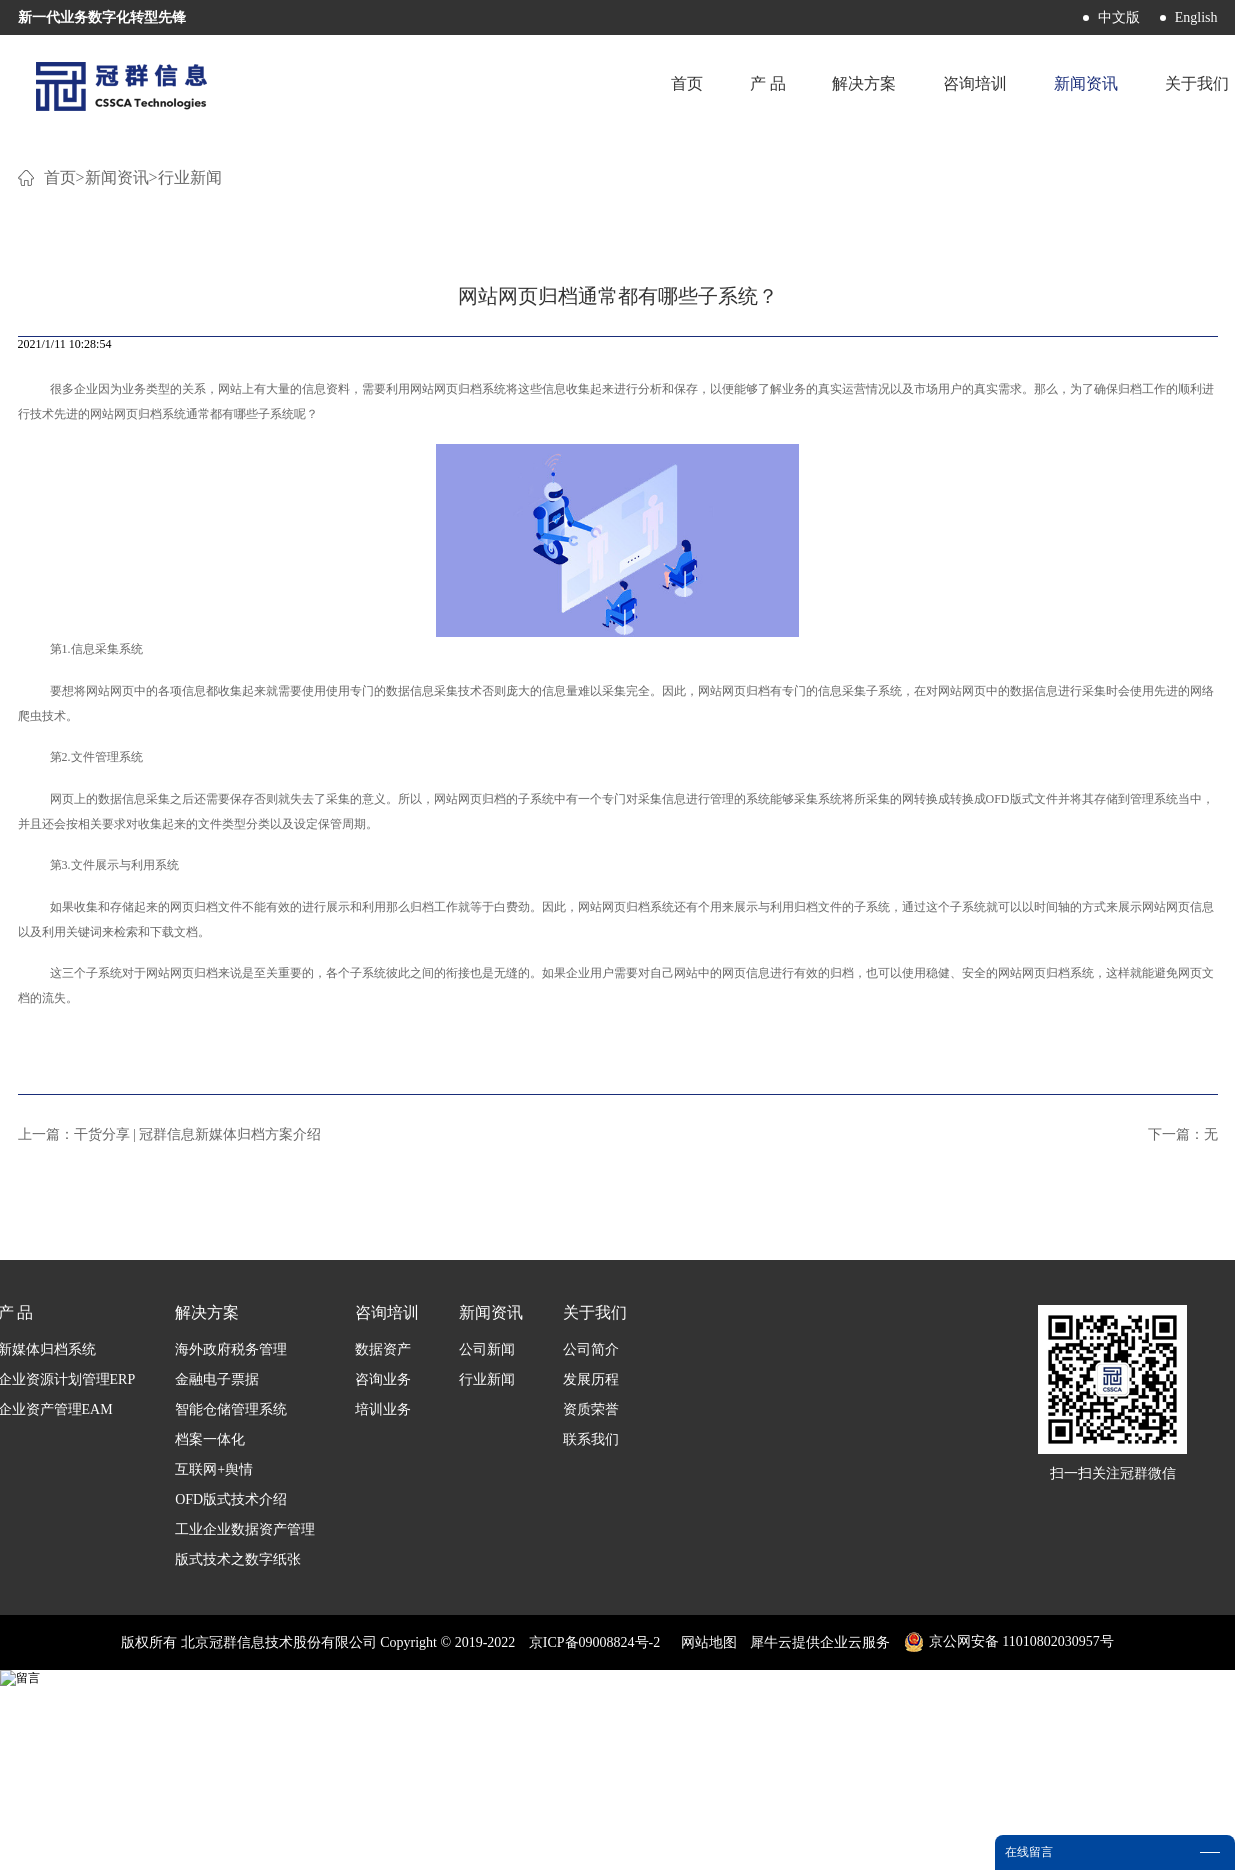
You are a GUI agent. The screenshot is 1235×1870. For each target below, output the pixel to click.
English (1196, 17)
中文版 (1119, 17)
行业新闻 (190, 419)
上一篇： (170, 1376)
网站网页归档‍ (446, 631)
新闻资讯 (117, 419)
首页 (681, 84)
